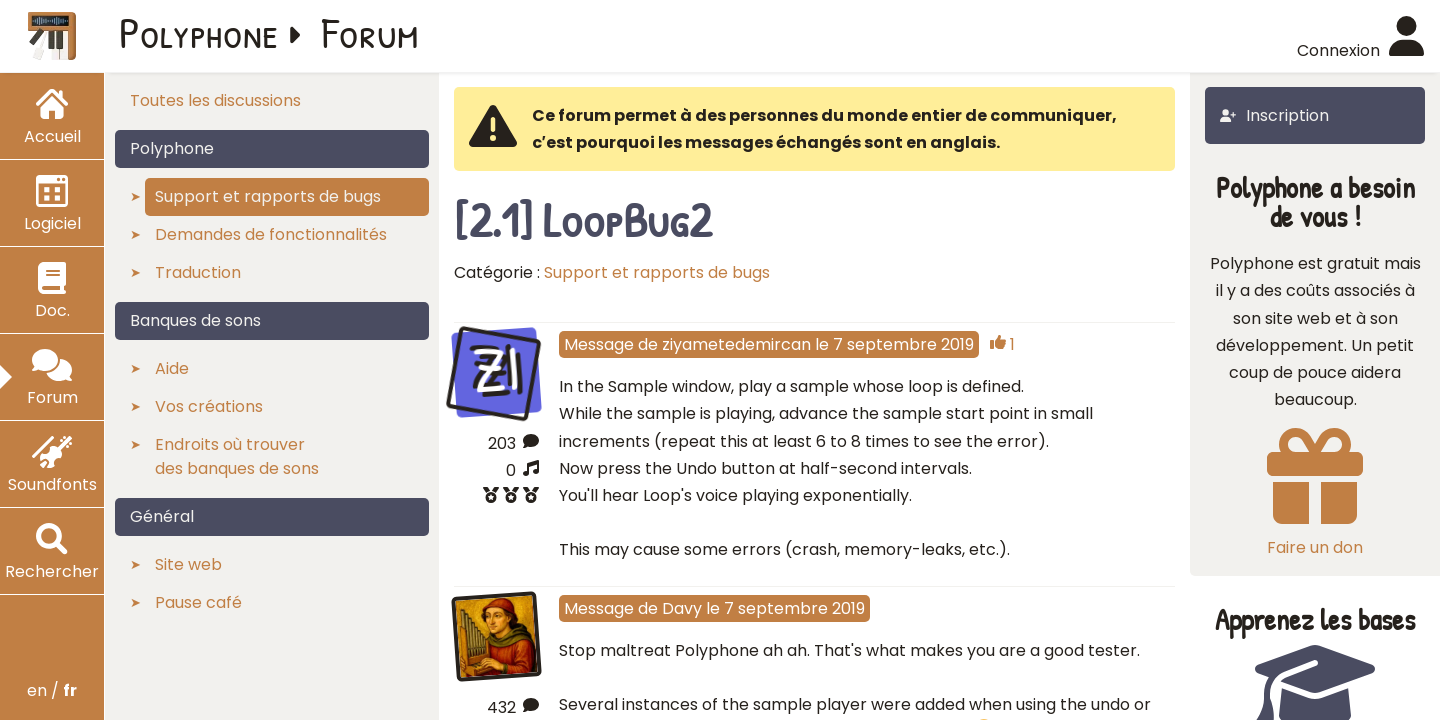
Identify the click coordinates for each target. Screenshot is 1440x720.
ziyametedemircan (736, 344)
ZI (496, 369)
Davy (682, 608)
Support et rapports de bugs (657, 272)
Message (599, 344)
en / (52, 690)
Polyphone (199, 32)
